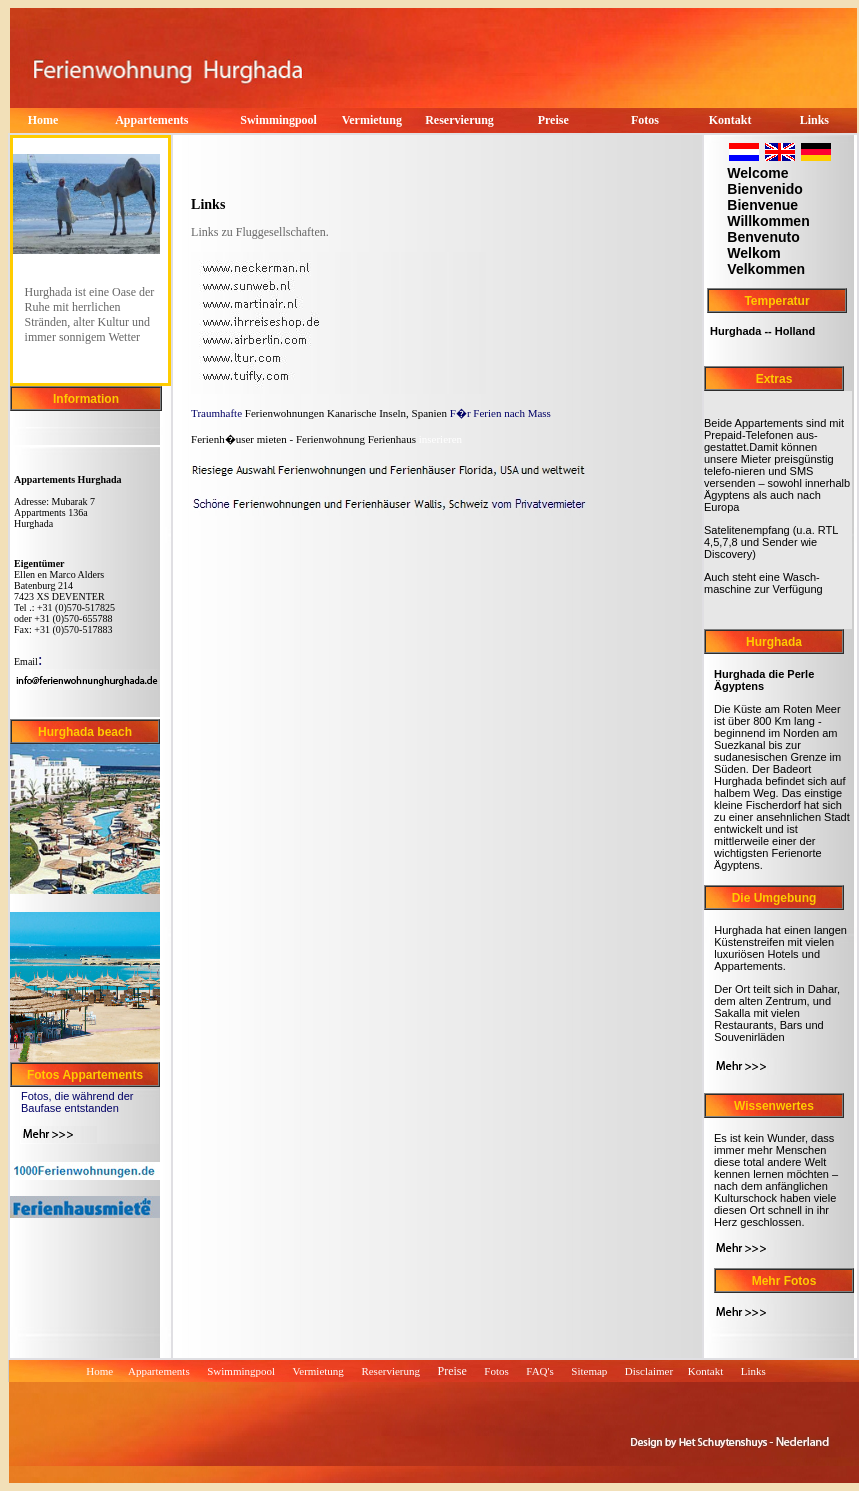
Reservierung (459, 120)
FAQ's (539, 1371)
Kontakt (707, 1371)
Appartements (151, 120)
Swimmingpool (278, 120)
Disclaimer (649, 1371)
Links (755, 1371)
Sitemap (589, 1371)
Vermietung (318, 1371)
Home (99, 1371)
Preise (553, 120)
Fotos (496, 1371)
